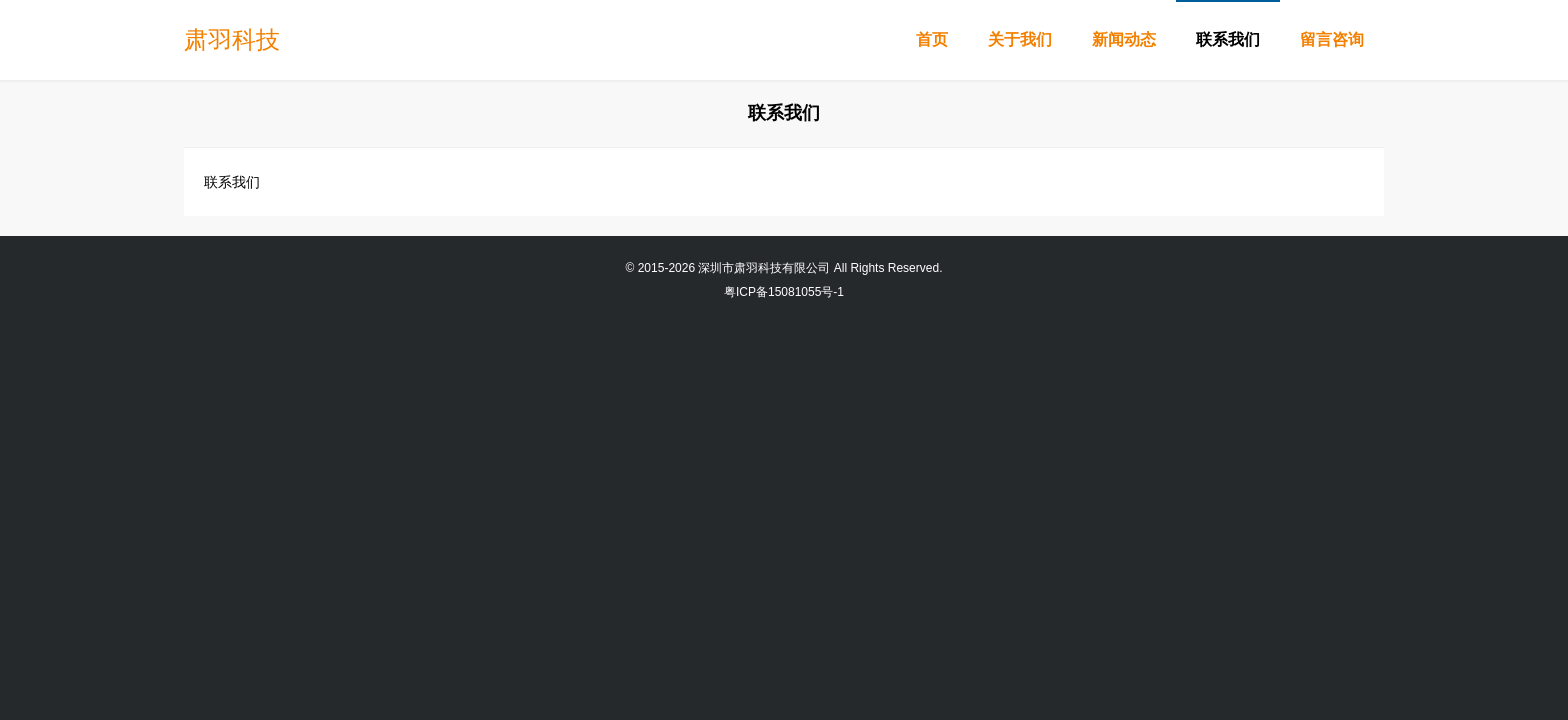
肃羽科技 (232, 39)
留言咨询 (1332, 39)
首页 (932, 39)
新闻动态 (1124, 39)
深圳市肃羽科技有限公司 (764, 268)
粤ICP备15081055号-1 (784, 292)
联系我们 (1228, 39)
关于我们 (1020, 39)
